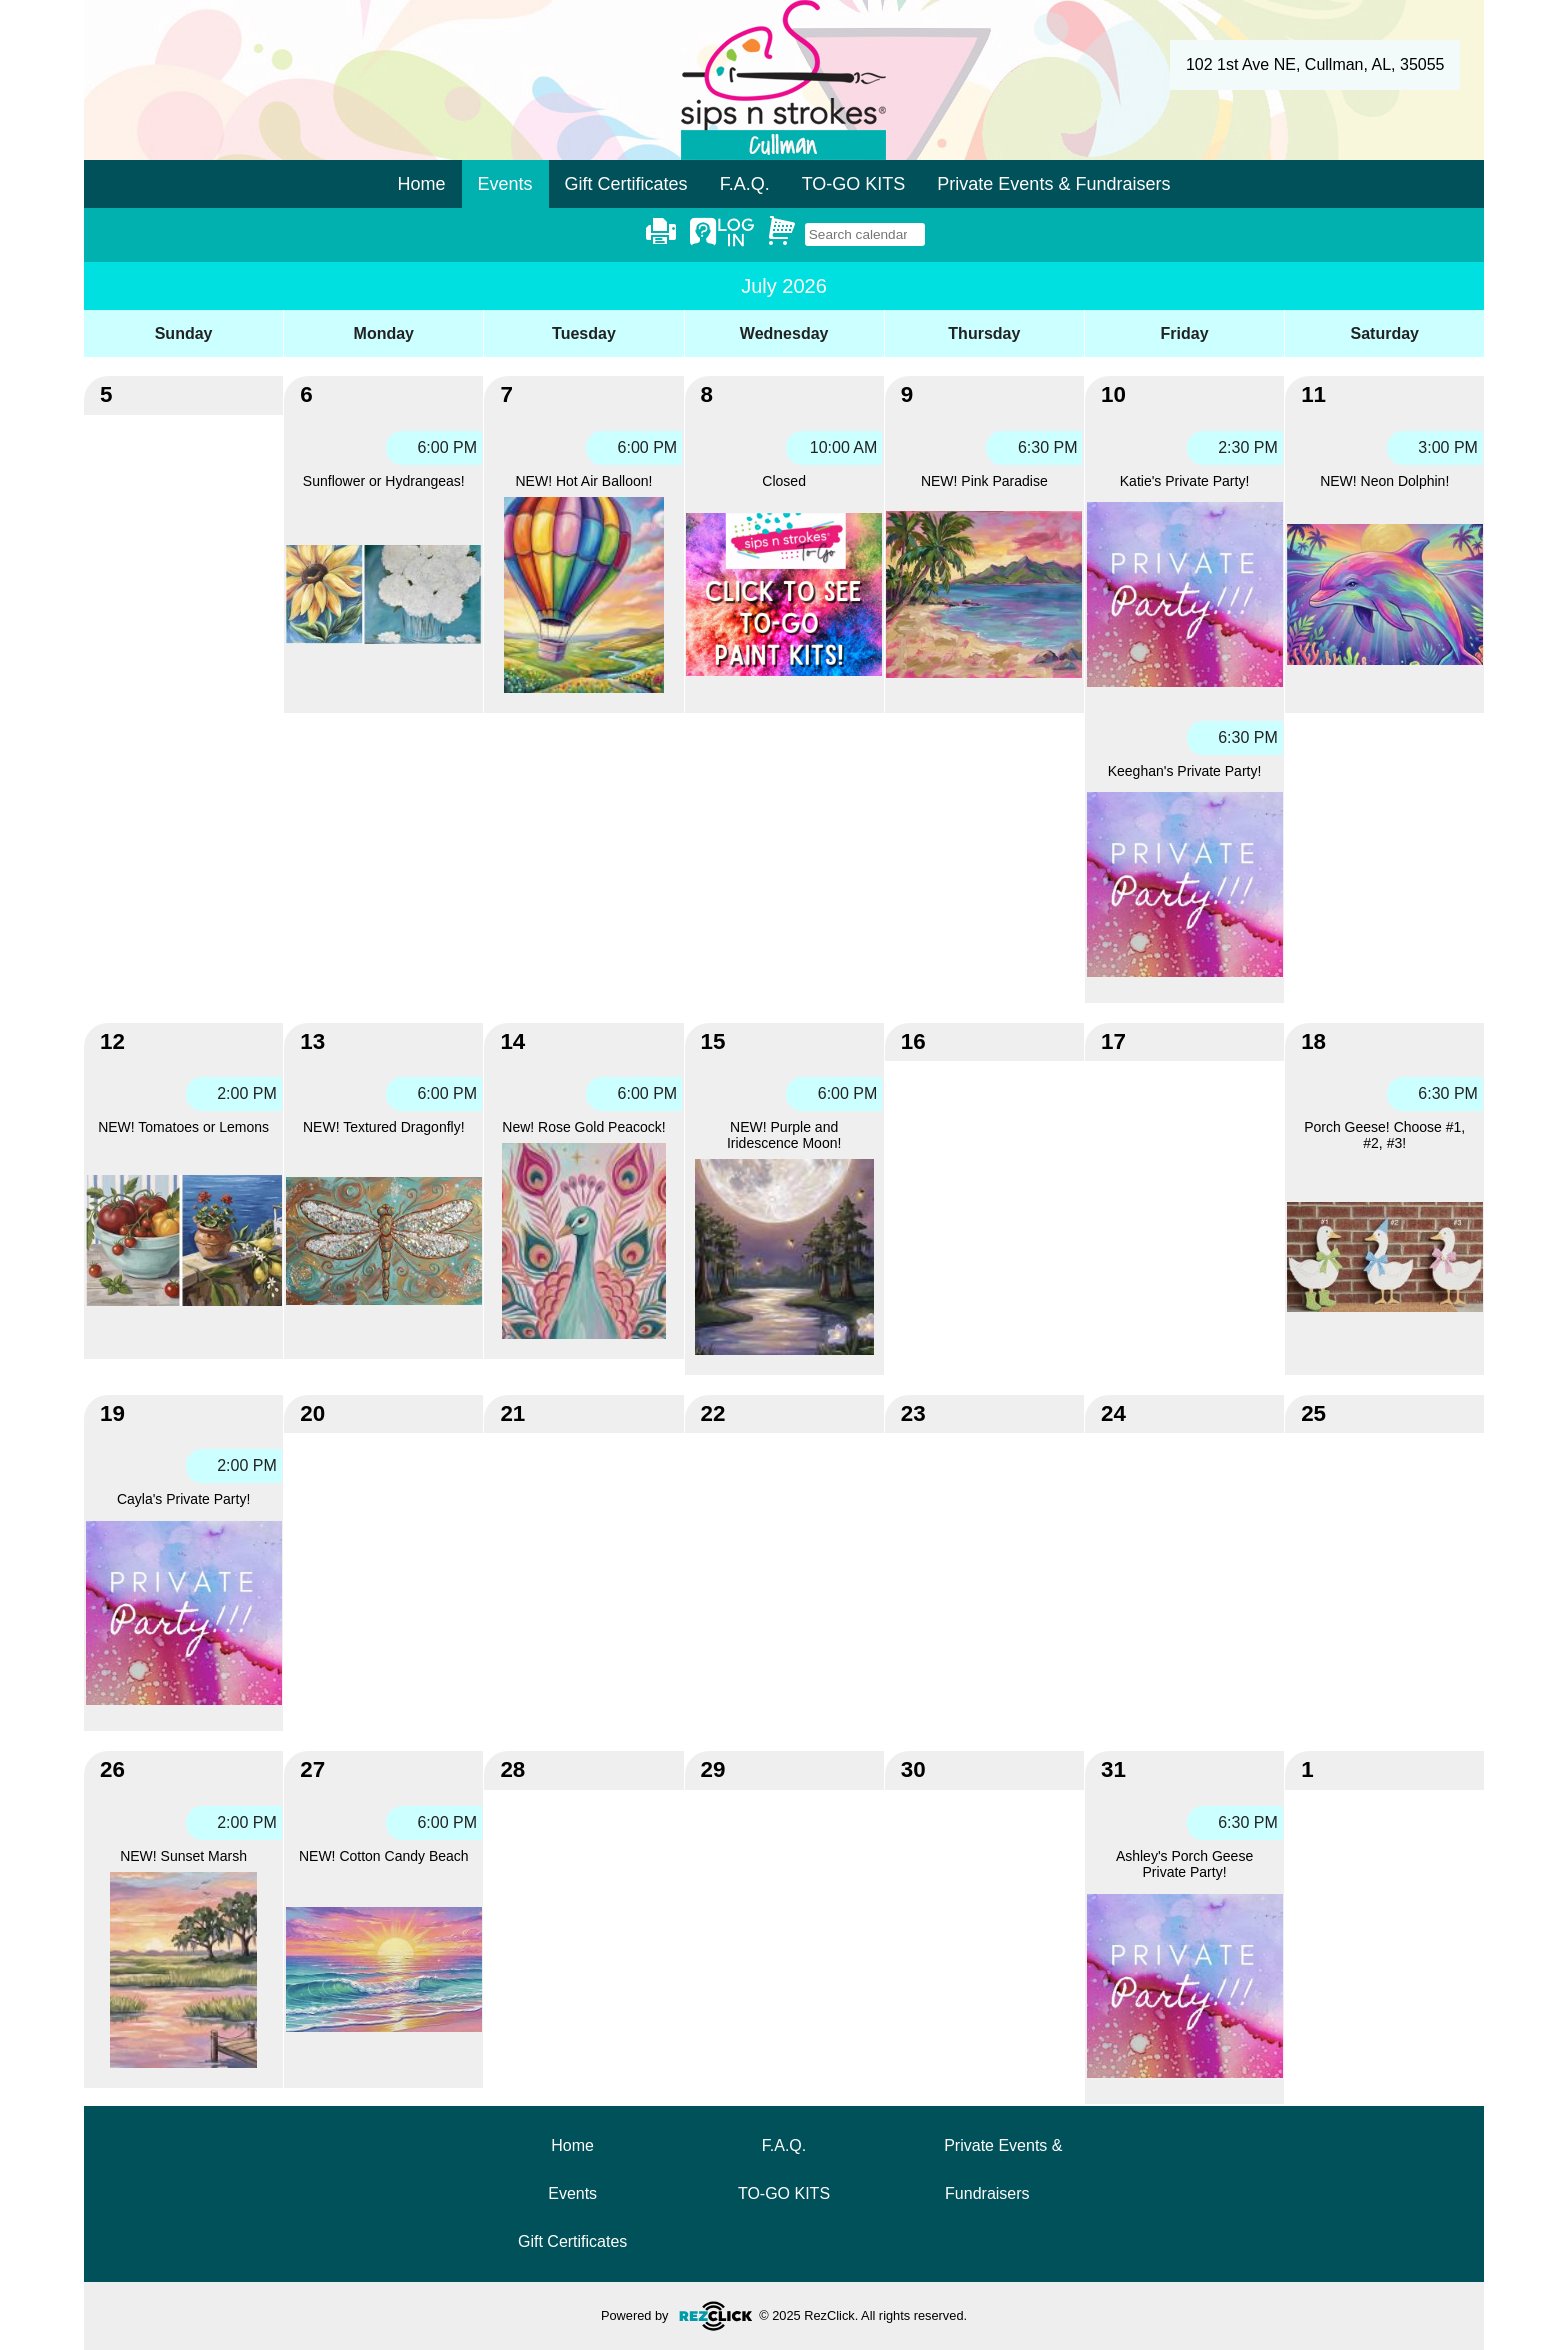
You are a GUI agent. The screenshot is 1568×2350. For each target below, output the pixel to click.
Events (572, 2193)
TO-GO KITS (854, 184)
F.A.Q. (745, 184)
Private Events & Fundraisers (1053, 184)
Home (422, 184)
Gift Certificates (626, 184)
